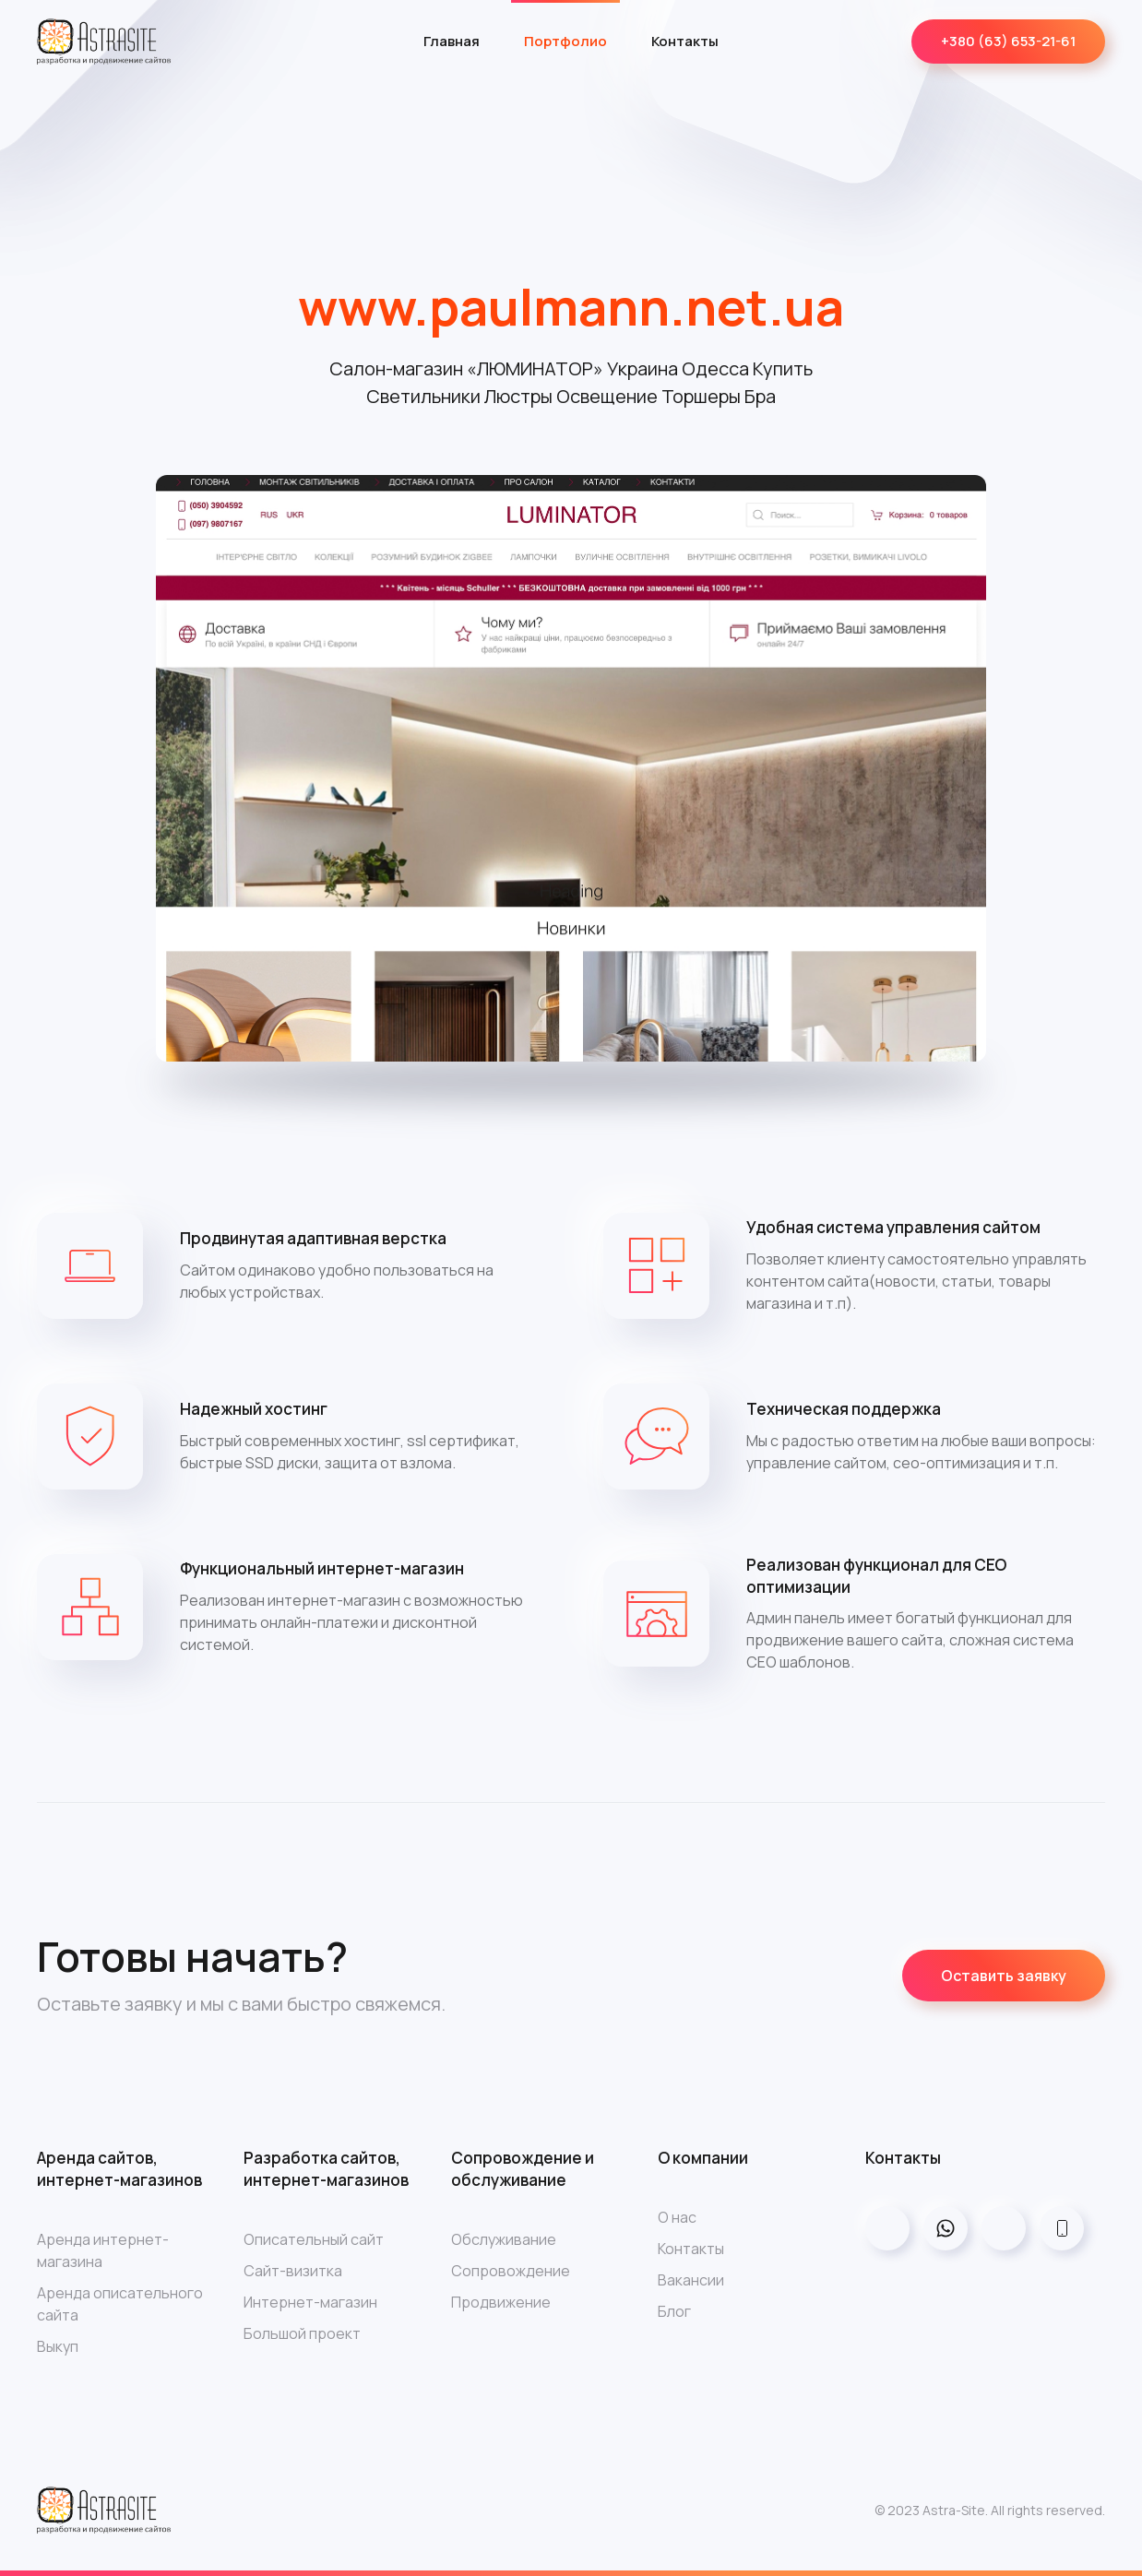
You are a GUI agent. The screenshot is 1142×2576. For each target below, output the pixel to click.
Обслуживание (503, 2239)
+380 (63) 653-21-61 (1008, 41)
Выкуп (57, 2346)
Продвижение (501, 2302)
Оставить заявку (1003, 1975)
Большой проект (302, 2333)
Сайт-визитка (293, 2271)
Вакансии (691, 2280)
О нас (677, 2217)
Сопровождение (510, 2271)
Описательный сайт (314, 2239)
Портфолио (565, 41)
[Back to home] (104, 41)
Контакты (685, 41)
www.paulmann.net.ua (571, 306)
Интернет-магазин (310, 2302)
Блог (674, 2311)
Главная (451, 41)
